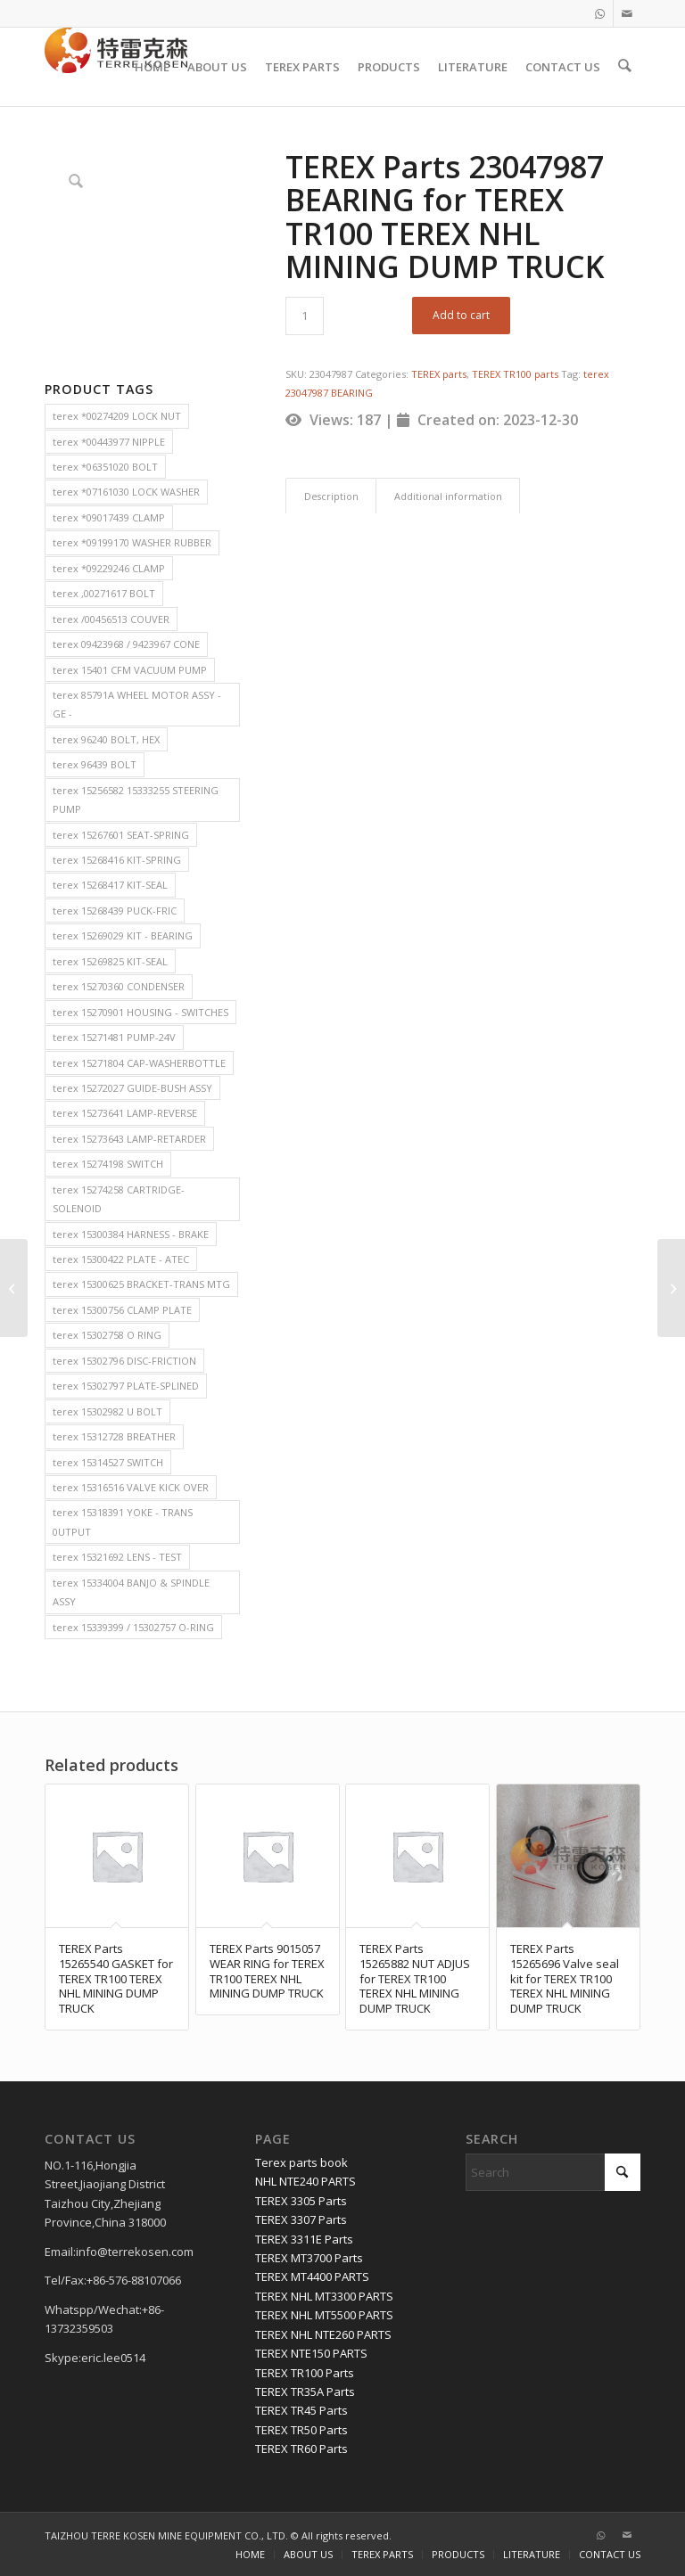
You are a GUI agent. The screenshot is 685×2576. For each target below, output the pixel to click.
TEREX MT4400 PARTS (312, 2276)
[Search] (625, 67)
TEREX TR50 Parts (301, 2430)
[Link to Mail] (627, 13)
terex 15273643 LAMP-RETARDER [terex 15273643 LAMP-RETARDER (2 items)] (129, 1138)
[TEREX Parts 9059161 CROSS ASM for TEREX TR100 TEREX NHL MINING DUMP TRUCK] (671, 1288)
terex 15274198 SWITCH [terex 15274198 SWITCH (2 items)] (108, 1163)
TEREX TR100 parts (515, 374)
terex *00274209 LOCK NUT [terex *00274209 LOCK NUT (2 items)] (117, 415)
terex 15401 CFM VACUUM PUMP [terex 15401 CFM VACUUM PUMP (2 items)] (130, 670)
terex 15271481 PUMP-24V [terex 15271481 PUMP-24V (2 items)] (114, 1037)
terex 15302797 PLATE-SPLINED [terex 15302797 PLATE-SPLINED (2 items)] (126, 1385)
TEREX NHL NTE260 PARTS (323, 2334)
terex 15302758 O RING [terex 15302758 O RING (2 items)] (107, 1334)
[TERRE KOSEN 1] (116, 67)
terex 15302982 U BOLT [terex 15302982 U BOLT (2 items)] (107, 1411)
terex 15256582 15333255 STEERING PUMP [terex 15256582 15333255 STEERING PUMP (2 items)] (136, 799)
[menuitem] (154, 67)
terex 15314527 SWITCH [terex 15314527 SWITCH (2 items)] (108, 1462)
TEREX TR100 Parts (304, 2373)
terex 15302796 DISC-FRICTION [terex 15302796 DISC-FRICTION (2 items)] (124, 1360)
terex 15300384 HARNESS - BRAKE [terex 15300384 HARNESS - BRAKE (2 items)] (131, 1234)
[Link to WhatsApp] (600, 13)
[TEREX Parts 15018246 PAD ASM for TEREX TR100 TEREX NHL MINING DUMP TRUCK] (14, 1288)
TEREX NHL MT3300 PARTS (324, 2296)
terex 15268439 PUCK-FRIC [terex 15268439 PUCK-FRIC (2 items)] (115, 910)
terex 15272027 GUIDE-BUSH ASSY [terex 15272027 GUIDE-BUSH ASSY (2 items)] (132, 1088)
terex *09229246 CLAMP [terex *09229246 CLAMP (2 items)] (109, 568)
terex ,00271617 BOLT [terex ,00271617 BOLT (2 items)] (104, 593)
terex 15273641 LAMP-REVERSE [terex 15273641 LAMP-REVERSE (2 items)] (125, 1113)
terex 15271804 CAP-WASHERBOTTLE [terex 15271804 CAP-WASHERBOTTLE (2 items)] (139, 1063)
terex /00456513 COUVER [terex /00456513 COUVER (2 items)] (111, 619)
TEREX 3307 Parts (301, 2219)
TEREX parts (438, 374)
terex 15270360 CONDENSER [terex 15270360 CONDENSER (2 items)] (119, 986)
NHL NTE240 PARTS (305, 2181)
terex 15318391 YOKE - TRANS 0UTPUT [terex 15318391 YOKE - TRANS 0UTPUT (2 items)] (123, 1521)
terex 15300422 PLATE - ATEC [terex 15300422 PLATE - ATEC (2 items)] (121, 1259)
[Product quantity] (304, 316)
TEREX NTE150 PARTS (311, 2353)
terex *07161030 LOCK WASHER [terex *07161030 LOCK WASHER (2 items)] (126, 491)
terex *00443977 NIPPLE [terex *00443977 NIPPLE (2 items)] (109, 441)
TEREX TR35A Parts (305, 2391)
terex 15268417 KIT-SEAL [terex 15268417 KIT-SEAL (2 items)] (110, 884)
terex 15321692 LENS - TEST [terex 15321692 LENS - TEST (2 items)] (117, 1556)
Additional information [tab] (448, 496)
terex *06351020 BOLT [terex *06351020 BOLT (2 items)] (105, 466)
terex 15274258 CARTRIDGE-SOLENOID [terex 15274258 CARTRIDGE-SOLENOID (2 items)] (119, 1199)
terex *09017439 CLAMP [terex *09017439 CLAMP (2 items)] (109, 517)
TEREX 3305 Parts (301, 2201)
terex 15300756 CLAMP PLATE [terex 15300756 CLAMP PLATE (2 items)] (122, 1310)
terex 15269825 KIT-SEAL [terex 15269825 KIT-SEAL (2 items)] (110, 961)
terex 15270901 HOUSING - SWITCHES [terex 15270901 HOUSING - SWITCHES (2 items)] (140, 1012)
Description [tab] (331, 496)
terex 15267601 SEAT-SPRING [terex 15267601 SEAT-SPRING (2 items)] (121, 834)
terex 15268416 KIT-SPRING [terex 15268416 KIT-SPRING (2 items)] (117, 859)
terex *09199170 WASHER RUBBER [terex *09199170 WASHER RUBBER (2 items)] (132, 542)
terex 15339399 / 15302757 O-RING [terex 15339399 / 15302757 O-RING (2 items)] (133, 1627)
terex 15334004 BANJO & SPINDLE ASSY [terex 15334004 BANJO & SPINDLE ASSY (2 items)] (131, 1592)
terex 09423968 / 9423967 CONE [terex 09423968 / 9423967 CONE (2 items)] (126, 644)
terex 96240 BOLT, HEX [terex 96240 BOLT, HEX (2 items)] (106, 739)
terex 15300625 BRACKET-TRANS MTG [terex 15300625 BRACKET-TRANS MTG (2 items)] (141, 1284)
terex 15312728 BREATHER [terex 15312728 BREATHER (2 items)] (114, 1436)
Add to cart (461, 315)
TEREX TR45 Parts (301, 2410)
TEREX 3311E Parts (304, 2239)
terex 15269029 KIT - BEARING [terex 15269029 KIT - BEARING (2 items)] (123, 935)
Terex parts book (301, 2162)
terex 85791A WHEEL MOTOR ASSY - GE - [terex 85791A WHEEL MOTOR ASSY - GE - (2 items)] (137, 704)
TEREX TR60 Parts (301, 2449)
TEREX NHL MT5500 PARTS (324, 2315)
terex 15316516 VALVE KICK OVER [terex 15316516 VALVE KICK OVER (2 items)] (131, 1487)
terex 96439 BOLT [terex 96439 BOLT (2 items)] (94, 764)
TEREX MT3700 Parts (309, 2258)
